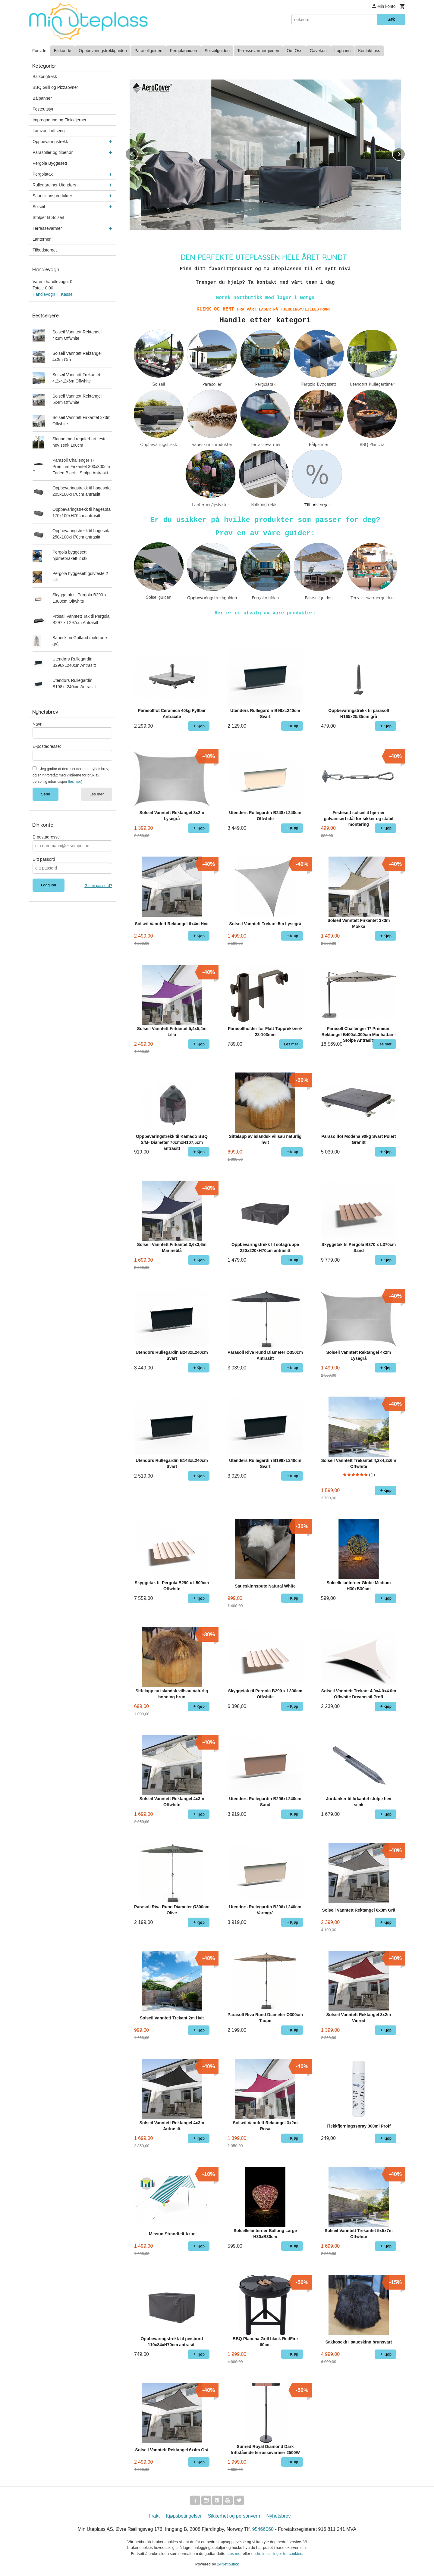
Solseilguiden (217, 50)
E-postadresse (46, 837)
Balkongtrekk (45, 76)
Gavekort (318, 50)
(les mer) (75, 781)
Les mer (97, 794)
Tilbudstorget (45, 250)
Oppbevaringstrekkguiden (103, 50)
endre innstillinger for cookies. (277, 2553)
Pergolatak (43, 174)
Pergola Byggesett (50, 163)
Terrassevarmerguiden (258, 50)
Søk (391, 19)
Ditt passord (44, 859)
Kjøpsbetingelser (184, 2515)
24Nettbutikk (228, 2564)
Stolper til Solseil (48, 217)
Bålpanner (42, 98)
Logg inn (343, 50)
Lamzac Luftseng (49, 130)
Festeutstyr (43, 109)
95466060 (263, 2529)
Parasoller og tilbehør (53, 152)
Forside (39, 50)
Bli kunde (62, 50)
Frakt (154, 2515)
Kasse (67, 294)
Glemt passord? (98, 885)
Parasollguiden (148, 50)
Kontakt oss (369, 50)
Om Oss (294, 50)
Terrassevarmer (47, 228)
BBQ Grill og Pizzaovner (55, 87)
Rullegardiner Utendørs (54, 185)
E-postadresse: (47, 746)
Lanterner (42, 239)
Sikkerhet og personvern (234, 2515)
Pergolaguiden (183, 50)
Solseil (39, 206)
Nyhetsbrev (278, 2515)
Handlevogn (44, 294)
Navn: (38, 724)
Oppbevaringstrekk (50, 141)
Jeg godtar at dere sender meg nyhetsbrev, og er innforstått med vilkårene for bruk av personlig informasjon (71, 775)
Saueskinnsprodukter (52, 195)
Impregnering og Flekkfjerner (59, 119)
